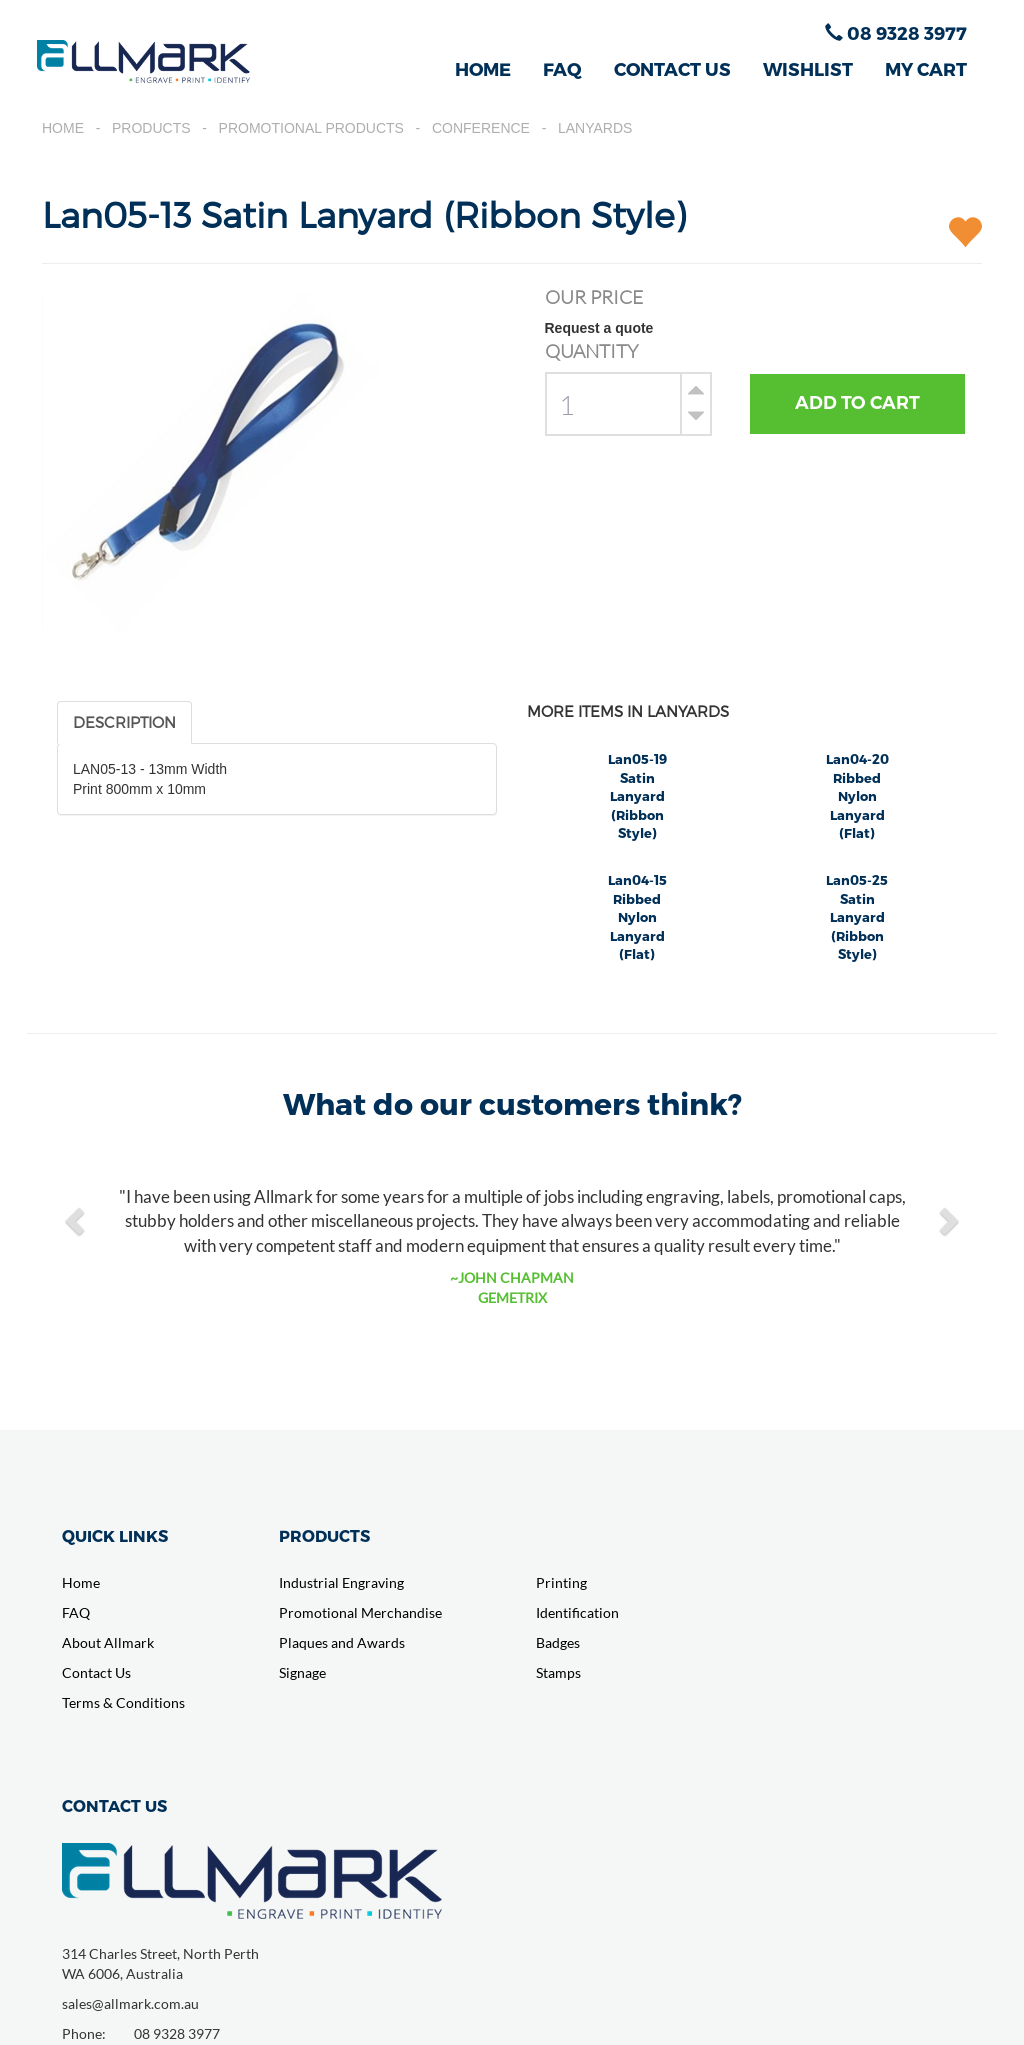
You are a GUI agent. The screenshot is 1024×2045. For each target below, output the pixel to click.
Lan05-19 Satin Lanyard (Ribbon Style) (637, 796)
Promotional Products (311, 128)
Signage (302, 1672)
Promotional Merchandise (360, 1612)
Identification (577, 1612)
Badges (558, 1642)
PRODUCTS (324, 1535)
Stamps (558, 1672)
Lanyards (595, 128)
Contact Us (96, 1672)
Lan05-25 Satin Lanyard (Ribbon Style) (857, 917)
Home (63, 128)
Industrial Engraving (341, 1582)
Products (151, 128)
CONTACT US (672, 68)
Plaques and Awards (342, 1642)
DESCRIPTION (124, 722)
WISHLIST (808, 68)
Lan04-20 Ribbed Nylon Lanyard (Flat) (857, 796)
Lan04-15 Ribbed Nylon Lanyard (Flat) (637, 917)
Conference (481, 128)
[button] (77, 1220)
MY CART (926, 68)
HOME (483, 68)
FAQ (562, 68)
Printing (561, 1582)
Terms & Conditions (123, 1702)
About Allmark (108, 1642)
